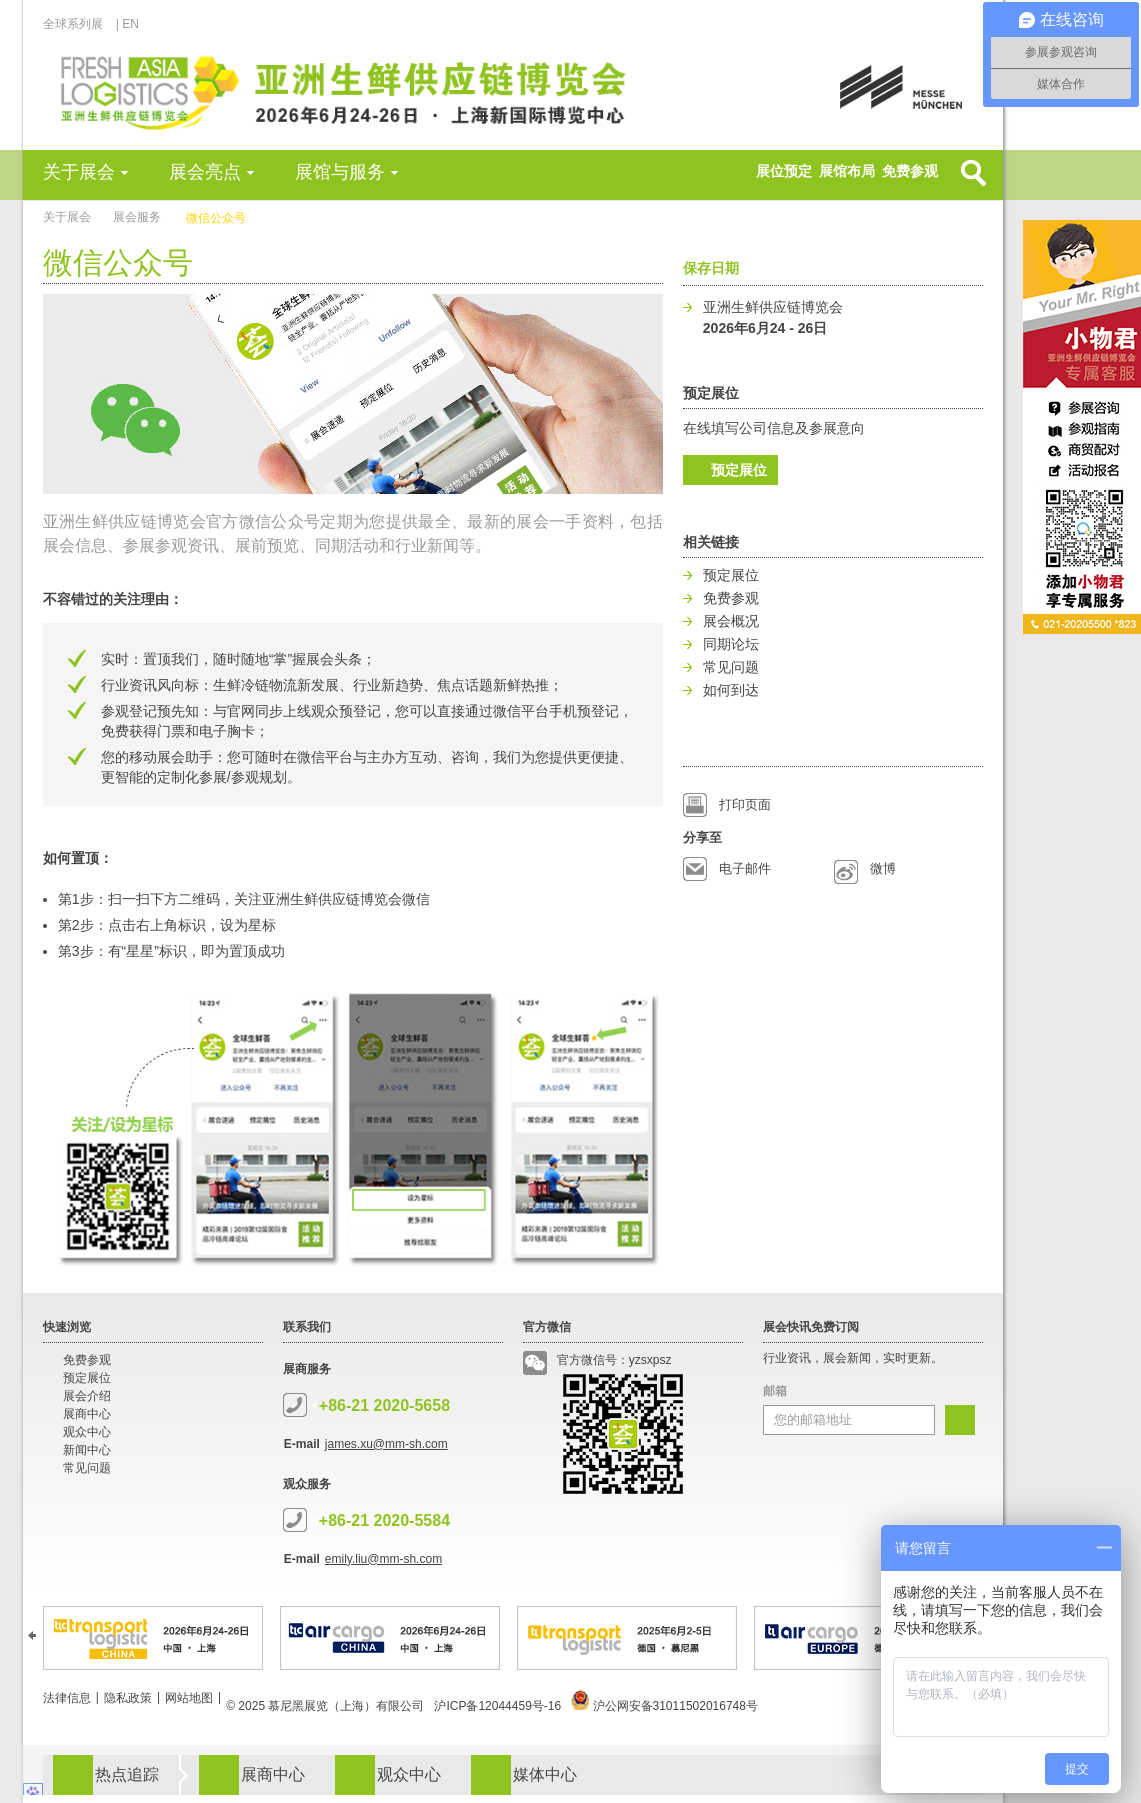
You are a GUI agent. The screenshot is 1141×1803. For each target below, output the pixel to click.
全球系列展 (78, 24)
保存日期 (711, 268)
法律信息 (67, 1698)
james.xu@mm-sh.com (386, 1444)
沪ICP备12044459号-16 (497, 1706)
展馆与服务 (340, 172)
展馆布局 (847, 171)
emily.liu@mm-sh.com (383, 1559)
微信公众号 (216, 218)
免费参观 (910, 171)
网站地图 (189, 1698)
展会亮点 (205, 172)
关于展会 (79, 172)
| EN (127, 24)
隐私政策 (128, 1698)
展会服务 (137, 217)
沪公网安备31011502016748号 (664, 1706)
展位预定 (784, 171)
